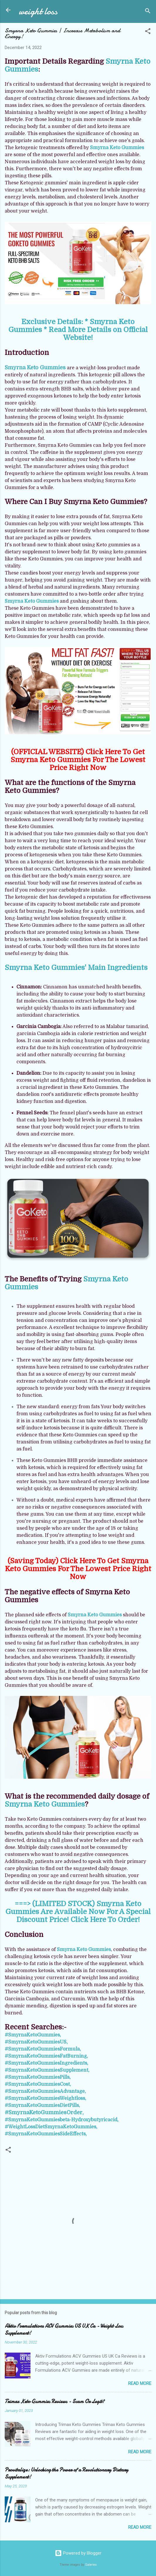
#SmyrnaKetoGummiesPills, (38, 2077)
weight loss (38, 11)
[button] (147, 32)
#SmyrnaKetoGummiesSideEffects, (46, 2134)
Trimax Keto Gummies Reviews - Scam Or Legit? (54, 2401)
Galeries (91, 2565)
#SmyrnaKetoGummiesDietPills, (42, 2105)
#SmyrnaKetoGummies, (33, 2035)
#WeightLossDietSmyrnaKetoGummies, (51, 2126)
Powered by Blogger (78, 2553)
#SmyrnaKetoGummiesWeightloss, (45, 2098)
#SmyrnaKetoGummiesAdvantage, (45, 2091)
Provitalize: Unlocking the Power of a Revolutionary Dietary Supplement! (66, 2473)
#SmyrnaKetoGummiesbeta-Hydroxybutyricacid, (61, 2119)
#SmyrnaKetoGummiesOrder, (44, 2112)
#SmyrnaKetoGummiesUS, (36, 2042)
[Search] (147, 12)
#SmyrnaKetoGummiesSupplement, (47, 2070)
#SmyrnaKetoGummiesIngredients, (46, 2063)
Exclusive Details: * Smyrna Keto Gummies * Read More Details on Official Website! (78, 330)
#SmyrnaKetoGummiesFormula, (43, 2049)
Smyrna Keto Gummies (117, 147)
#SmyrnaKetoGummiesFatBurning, (46, 2056)
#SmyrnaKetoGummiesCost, (38, 2084)
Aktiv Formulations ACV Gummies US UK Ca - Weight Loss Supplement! (64, 2329)
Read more (139, 2383)
